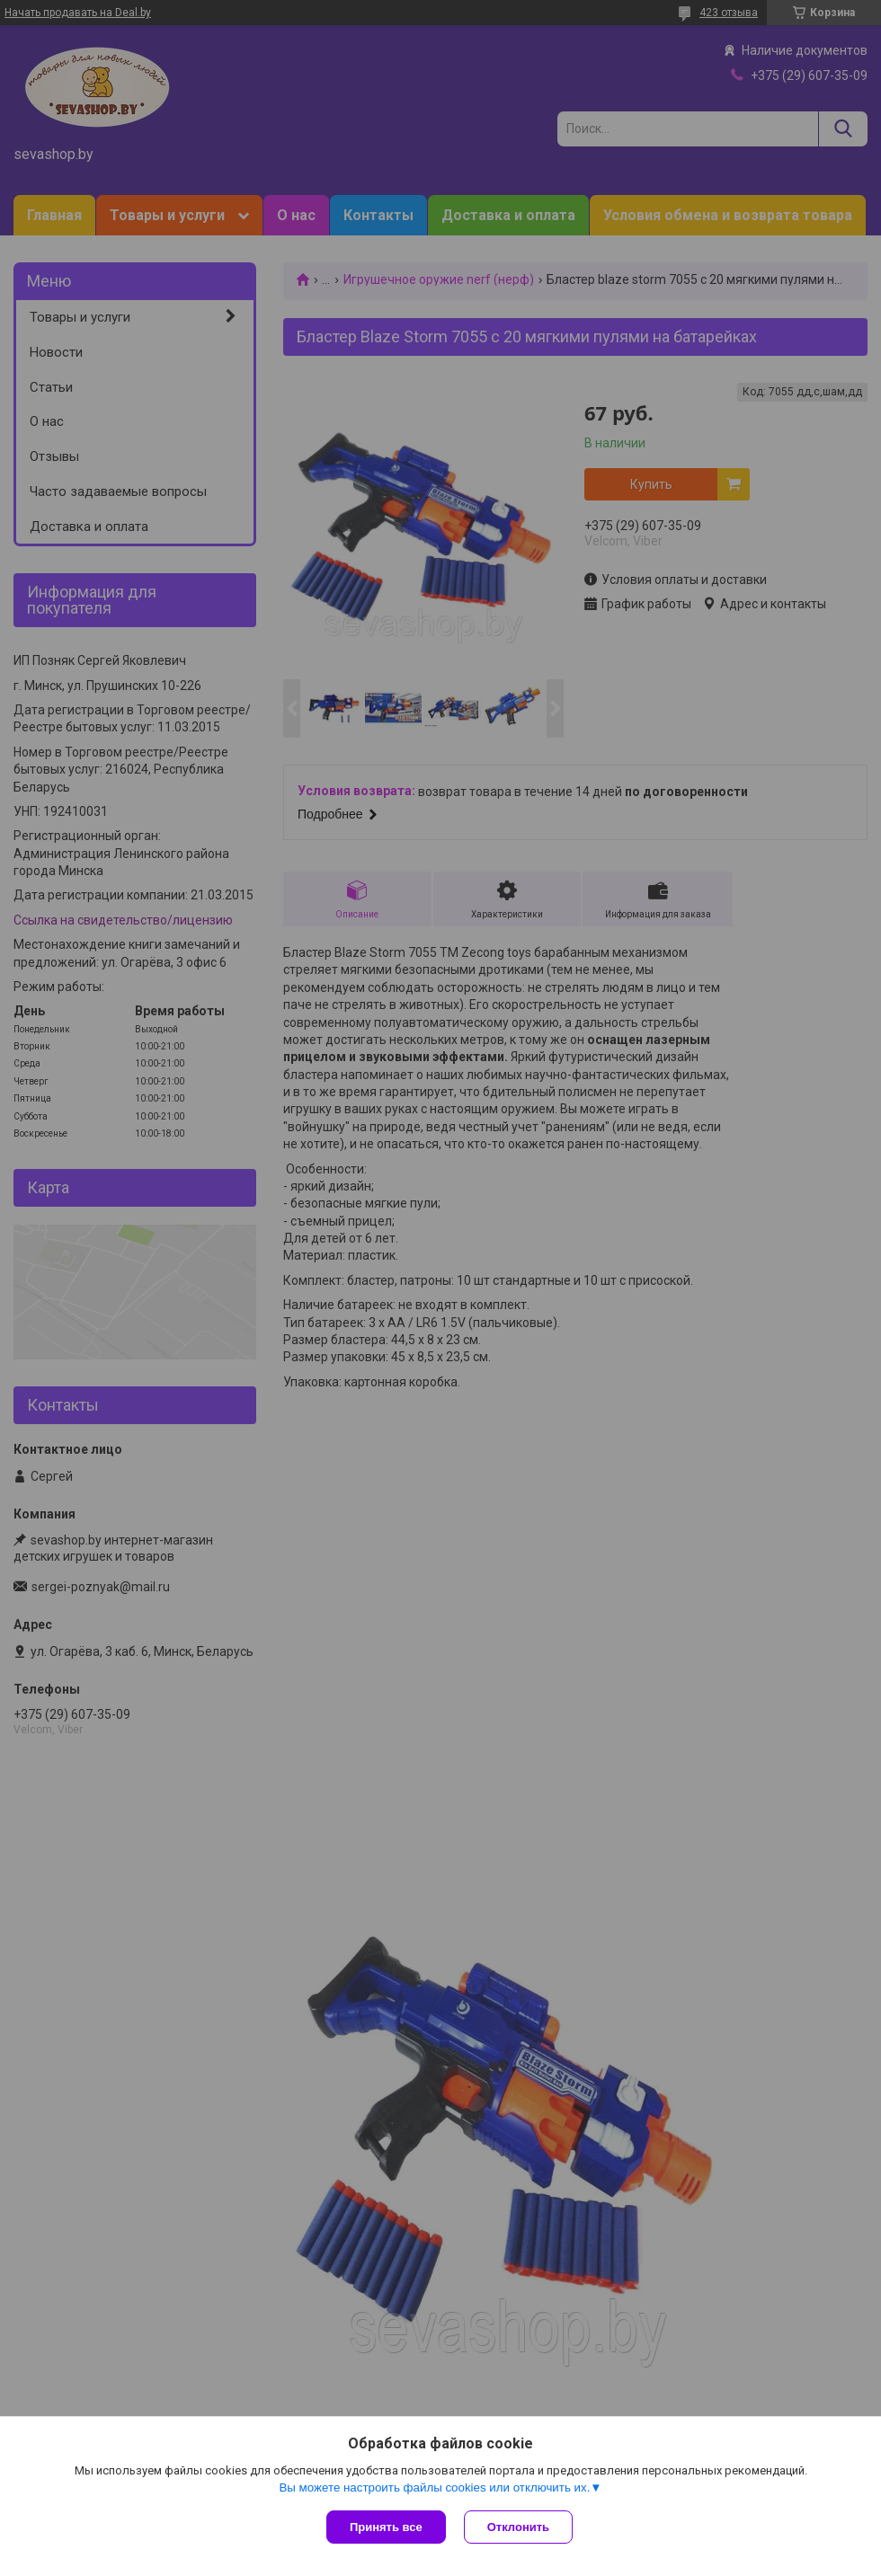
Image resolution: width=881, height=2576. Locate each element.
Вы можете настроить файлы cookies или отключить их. (434, 2487)
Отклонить (518, 2527)
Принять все (386, 2527)
